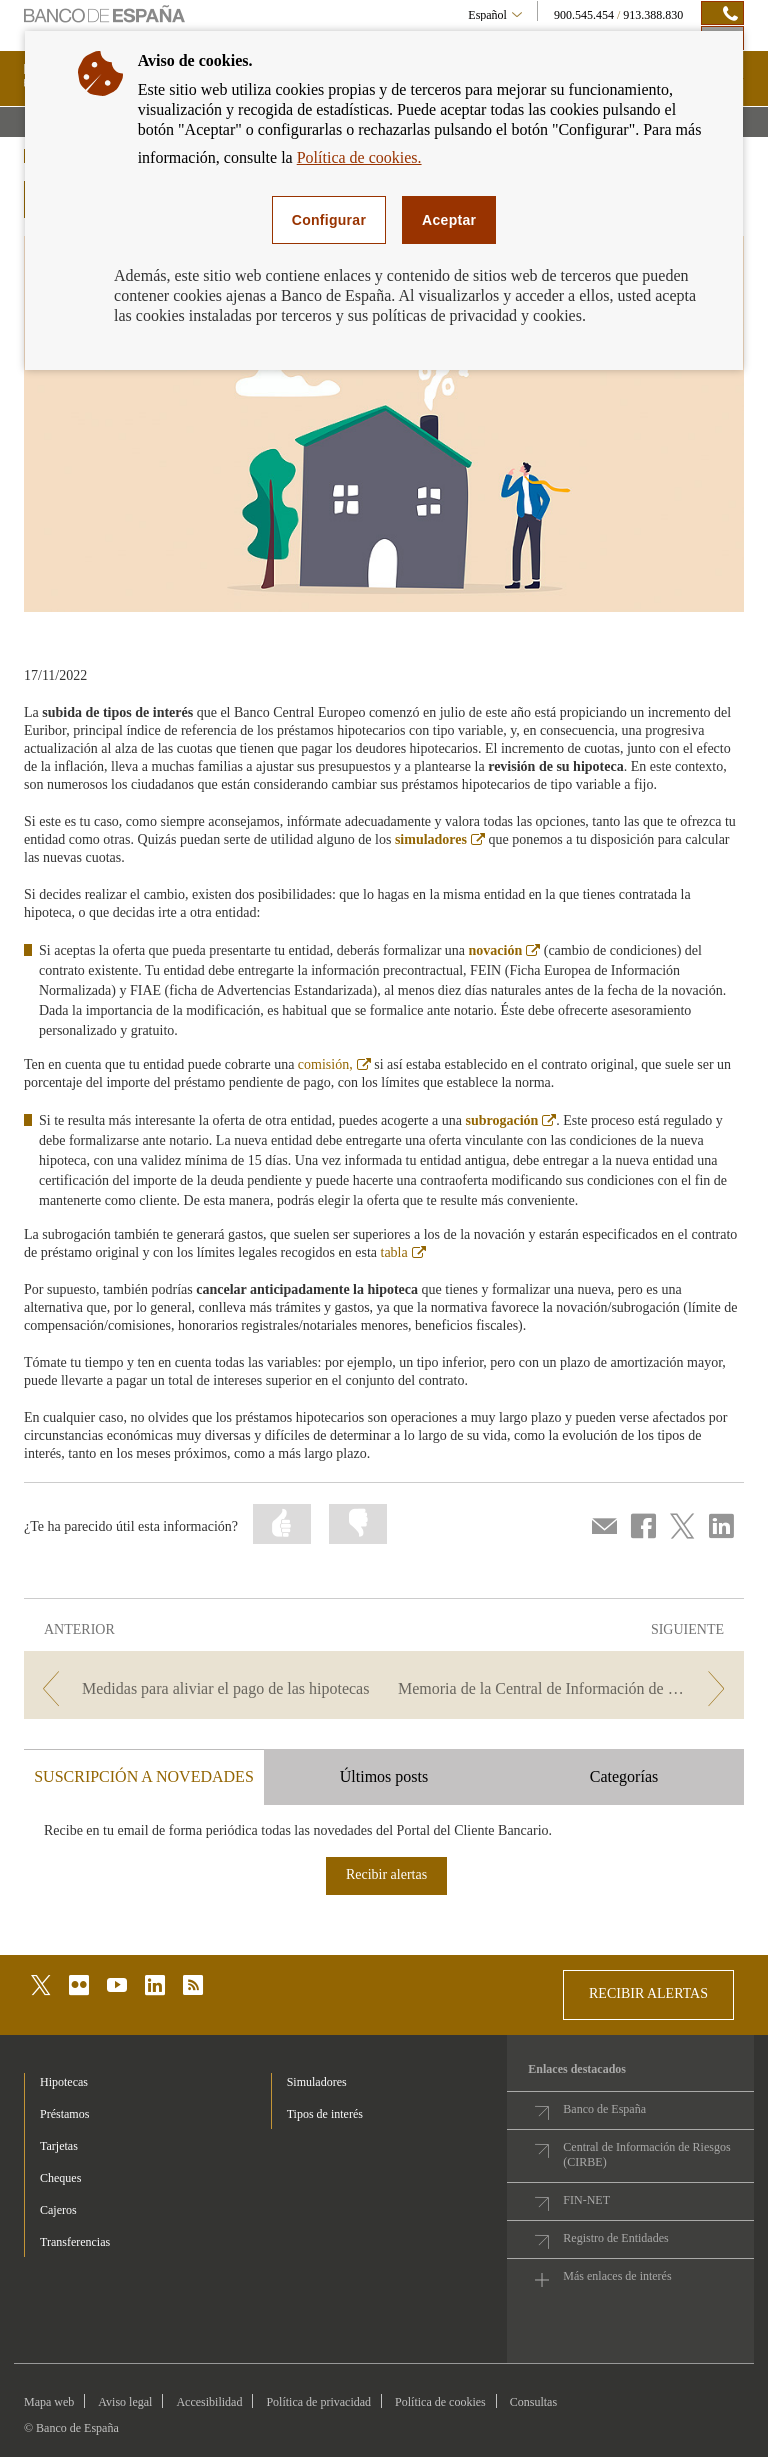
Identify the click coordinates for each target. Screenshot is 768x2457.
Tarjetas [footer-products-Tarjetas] (59, 2146)
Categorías (624, 1776)
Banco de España (604, 2109)
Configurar (329, 220)
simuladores (440, 839)
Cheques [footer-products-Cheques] (60, 2178)
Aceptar (449, 220)
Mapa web (49, 2402)
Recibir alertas (386, 1874)
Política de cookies (440, 2402)
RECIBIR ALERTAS (648, 1993)
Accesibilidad (209, 2402)
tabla (403, 1252)
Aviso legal (125, 2402)
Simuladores (317, 2082)
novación (505, 950)
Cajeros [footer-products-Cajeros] (58, 2210)
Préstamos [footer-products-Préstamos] (64, 2114)
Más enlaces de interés (617, 2276)
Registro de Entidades (615, 2238)
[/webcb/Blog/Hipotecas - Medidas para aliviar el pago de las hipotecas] (202, 1688)
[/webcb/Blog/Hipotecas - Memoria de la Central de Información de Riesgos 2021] (566, 1688)
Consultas (533, 2402)
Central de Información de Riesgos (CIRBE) (646, 2154)
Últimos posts (384, 1776)
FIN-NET (586, 2200)
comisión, (334, 1064)
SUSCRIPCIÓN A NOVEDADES (144, 1776)
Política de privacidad (318, 2402)
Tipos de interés (325, 2114)
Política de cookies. (359, 157)
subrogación (510, 1120)
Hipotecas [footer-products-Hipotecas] (64, 2082)
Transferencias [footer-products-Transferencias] (75, 2242)
